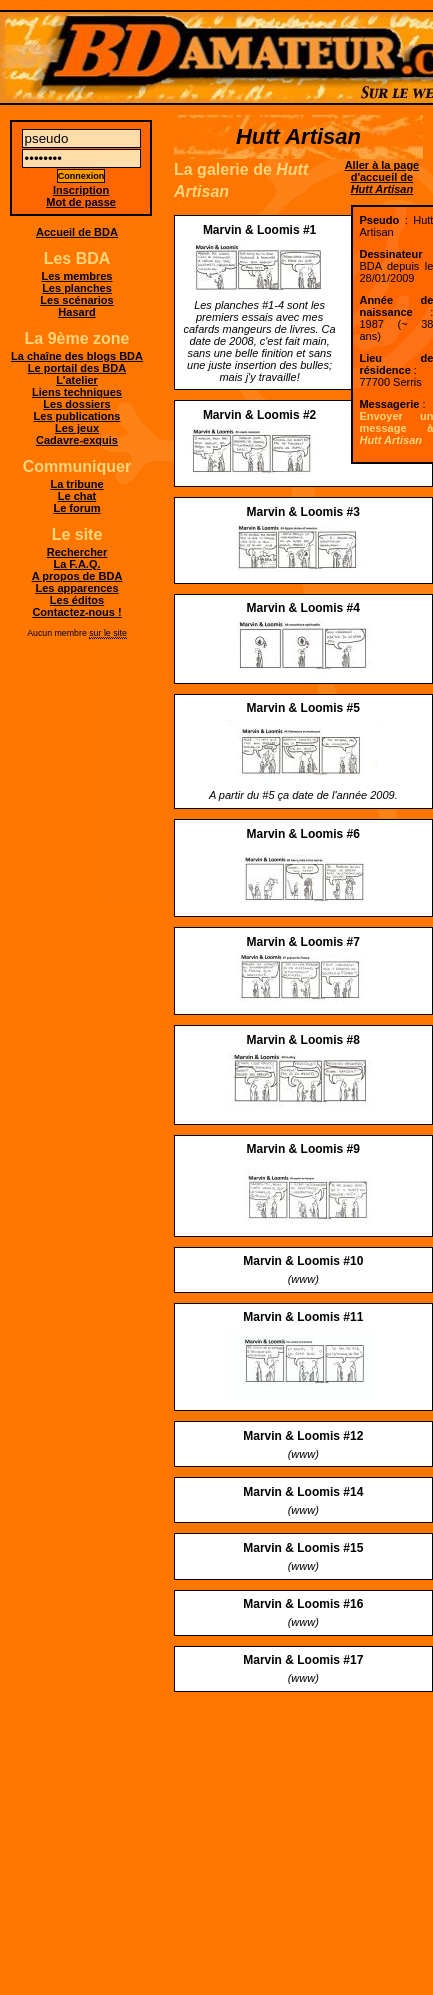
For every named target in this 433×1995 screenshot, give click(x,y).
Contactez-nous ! (76, 612)
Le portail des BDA (77, 368)
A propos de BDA (77, 576)
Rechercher (77, 552)
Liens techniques (77, 392)
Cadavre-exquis (77, 440)
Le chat (77, 496)
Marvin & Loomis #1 (259, 230)
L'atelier (77, 380)
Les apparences (76, 588)
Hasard (76, 312)
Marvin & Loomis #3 (303, 512)
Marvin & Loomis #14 (303, 1492)
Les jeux (77, 428)
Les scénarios (76, 300)
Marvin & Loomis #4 (303, 608)
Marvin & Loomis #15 (303, 1548)
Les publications (77, 416)
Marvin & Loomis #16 (303, 1604)
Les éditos (77, 600)
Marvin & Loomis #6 (303, 834)
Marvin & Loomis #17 (303, 1660)
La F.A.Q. (76, 564)
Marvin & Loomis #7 (303, 942)
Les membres (77, 276)
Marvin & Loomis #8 (303, 1040)
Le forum (76, 508)
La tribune (76, 484)
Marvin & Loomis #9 (303, 1149)
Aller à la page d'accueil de (382, 177)
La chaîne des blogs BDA (77, 356)
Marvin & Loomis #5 (303, 708)
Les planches (77, 288)
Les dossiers (76, 404)
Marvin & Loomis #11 (303, 1317)
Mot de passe (81, 202)
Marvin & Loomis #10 (303, 1261)
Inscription (81, 190)
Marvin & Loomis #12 (303, 1436)
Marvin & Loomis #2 (259, 415)
